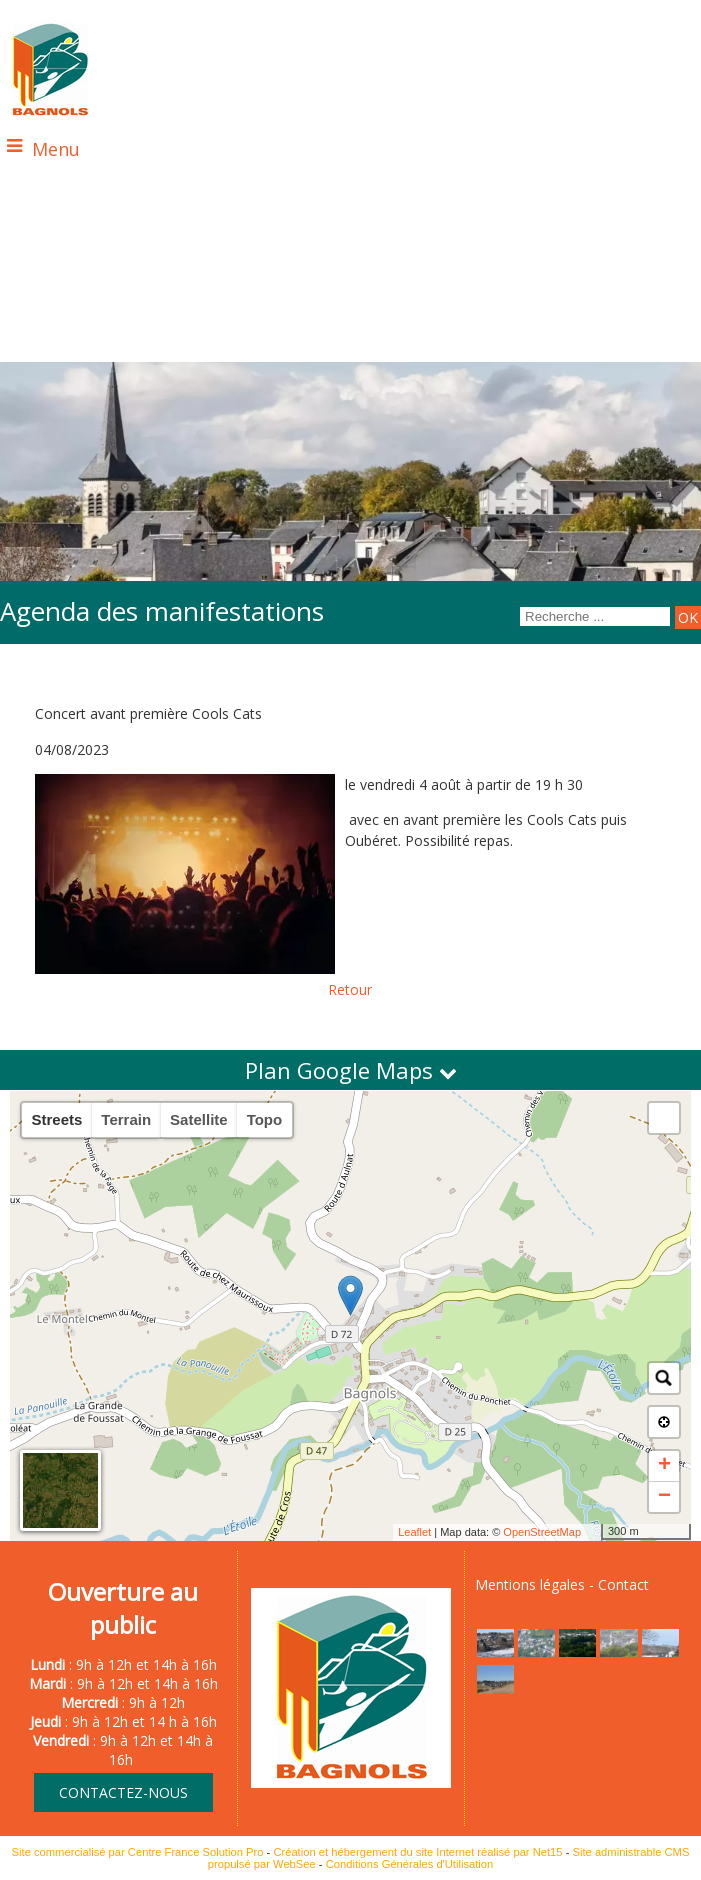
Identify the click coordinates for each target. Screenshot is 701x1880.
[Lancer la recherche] (688, 617)
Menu (56, 149)
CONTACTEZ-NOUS (123, 1792)
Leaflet (414, 1532)
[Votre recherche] (595, 616)
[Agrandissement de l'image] (495, 1651)
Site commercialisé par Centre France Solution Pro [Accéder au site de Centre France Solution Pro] (138, 1852)
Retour (350, 989)
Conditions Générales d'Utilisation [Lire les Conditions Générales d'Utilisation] (410, 1864)
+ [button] (664, 1466)
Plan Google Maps (351, 1070)
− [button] (664, 1497)
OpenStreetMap (542, 1532)
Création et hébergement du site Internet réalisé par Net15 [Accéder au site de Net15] (417, 1852)
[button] (664, 1118)
